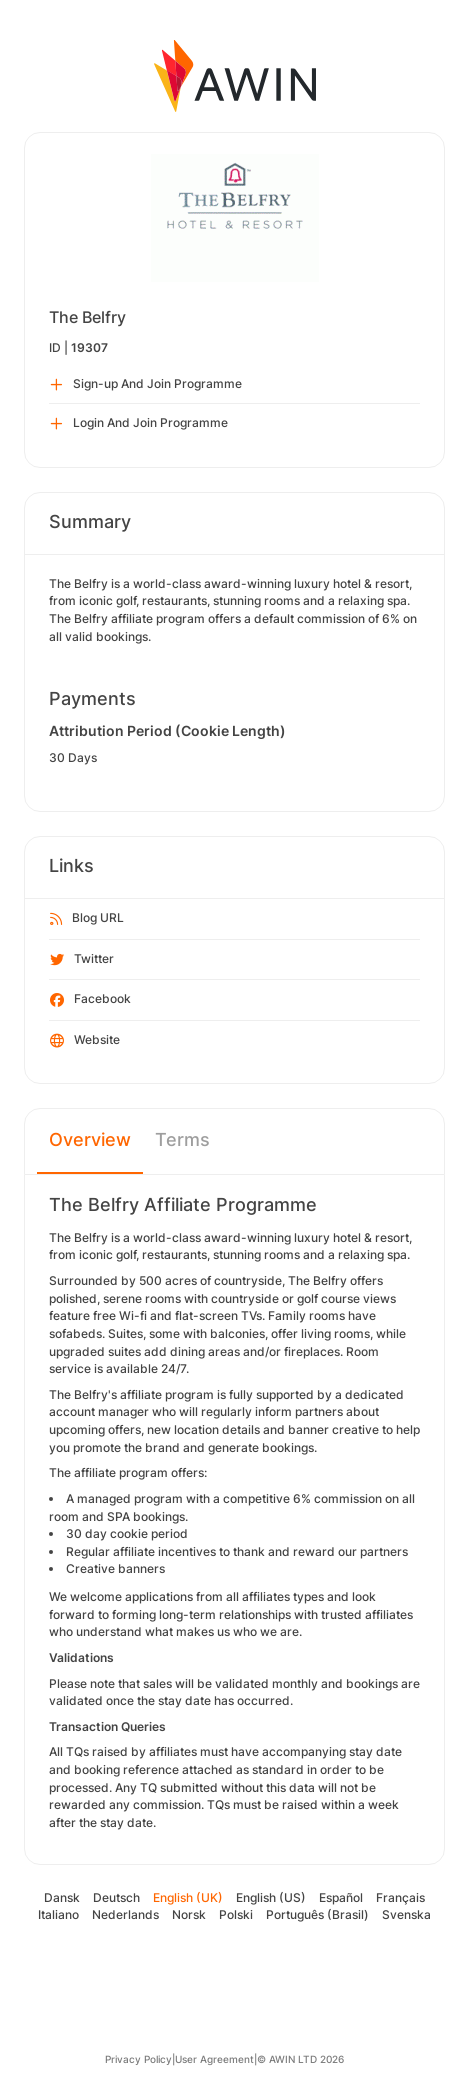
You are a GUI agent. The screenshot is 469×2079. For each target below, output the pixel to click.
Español (341, 1897)
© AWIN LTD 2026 (300, 2059)
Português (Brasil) (317, 1914)
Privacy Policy (138, 2059)
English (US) (271, 1897)
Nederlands (125, 1914)
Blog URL (87, 919)
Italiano (58, 1914)
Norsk (189, 1914)
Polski (236, 1914)
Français (400, 1897)
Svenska (406, 1914)
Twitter (82, 960)
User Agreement (214, 2059)
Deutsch (116, 1897)
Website (85, 1041)
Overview (90, 1139)
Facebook (90, 1000)
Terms (182, 1139)
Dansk (62, 1897)
